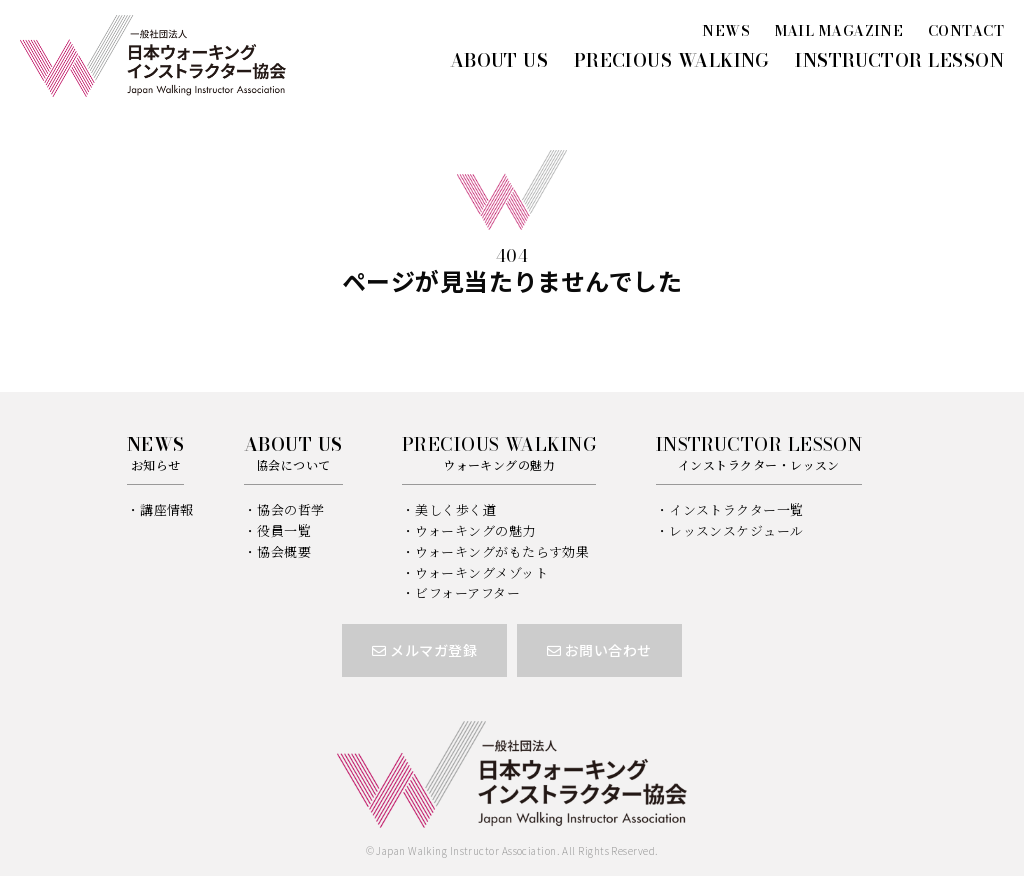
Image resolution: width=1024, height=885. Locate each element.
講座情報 (167, 509)
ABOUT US (499, 60)
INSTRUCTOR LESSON (899, 60)
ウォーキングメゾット (481, 572)
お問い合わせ (599, 650)
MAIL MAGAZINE (839, 31)
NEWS (726, 31)
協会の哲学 (290, 509)
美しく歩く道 (455, 509)
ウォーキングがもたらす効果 (502, 551)
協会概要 (284, 551)
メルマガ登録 (424, 650)
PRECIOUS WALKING (672, 60)
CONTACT (966, 31)
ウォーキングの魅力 (475, 530)
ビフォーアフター (467, 592)
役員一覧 (284, 530)
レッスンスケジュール (736, 530)
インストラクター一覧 (736, 509)
